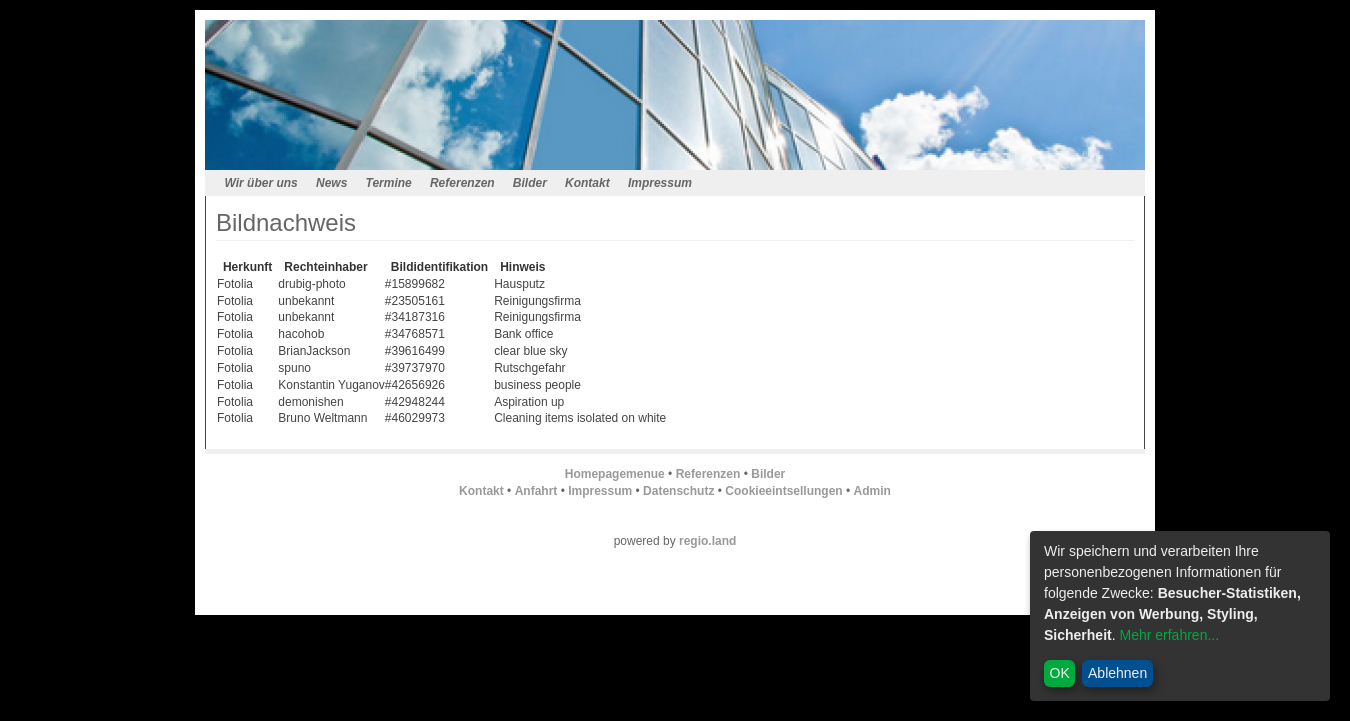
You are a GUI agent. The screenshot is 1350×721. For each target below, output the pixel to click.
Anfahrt (536, 491)
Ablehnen (1117, 673)
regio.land (707, 541)
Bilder (530, 183)
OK (1060, 673)
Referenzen (462, 183)
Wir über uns (261, 183)
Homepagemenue (615, 474)
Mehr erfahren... (1169, 635)
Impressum (660, 183)
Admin (872, 491)
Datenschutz (678, 491)
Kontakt (587, 183)
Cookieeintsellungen (783, 491)
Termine (389, 183)
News (331, 183)
